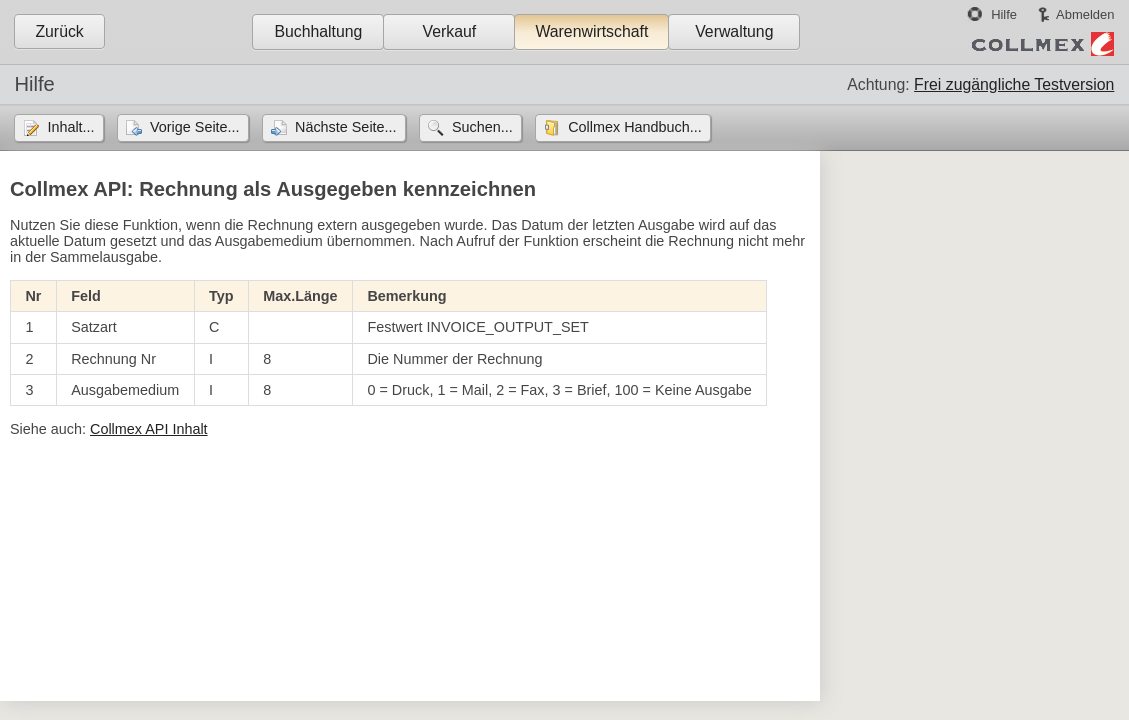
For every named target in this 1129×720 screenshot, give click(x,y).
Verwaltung (734, 31)
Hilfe (1004, 14)
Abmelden (1085, 14)
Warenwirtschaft (591, 31)
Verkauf (450, 31)
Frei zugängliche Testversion (1014, 84)
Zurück (59, 31)
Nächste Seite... (346, 127)
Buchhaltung (318, 31)
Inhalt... (70, 127)
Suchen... (482, 127)
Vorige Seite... (195, 127)
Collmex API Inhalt (149, 429)
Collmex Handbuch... (635, 127)
